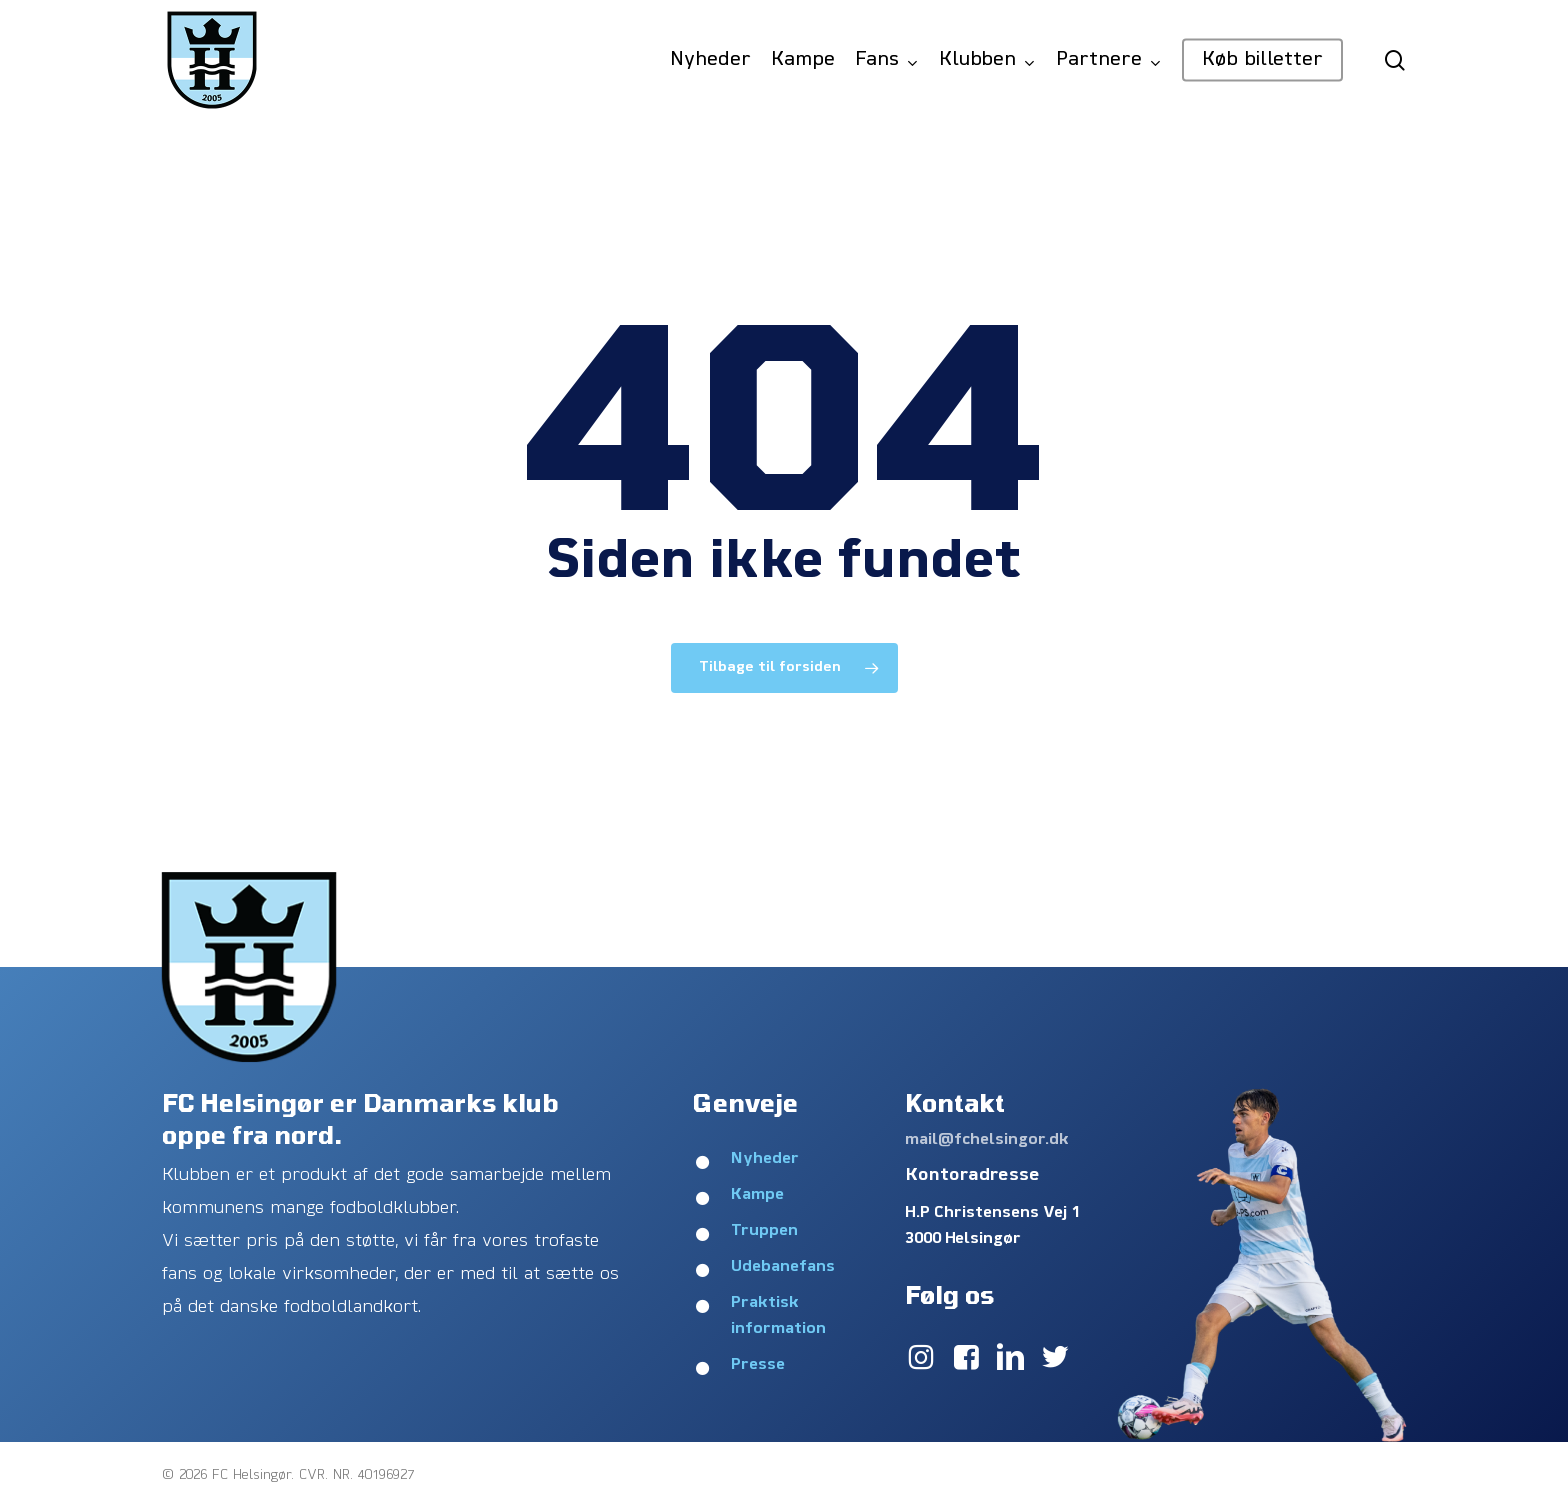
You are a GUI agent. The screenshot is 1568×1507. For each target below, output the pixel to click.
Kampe (757, 1195)
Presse (758, 1365)
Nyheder (765, 1159)
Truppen (764, 1231)
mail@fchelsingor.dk (987, 1140)
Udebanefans (783, 1267)
